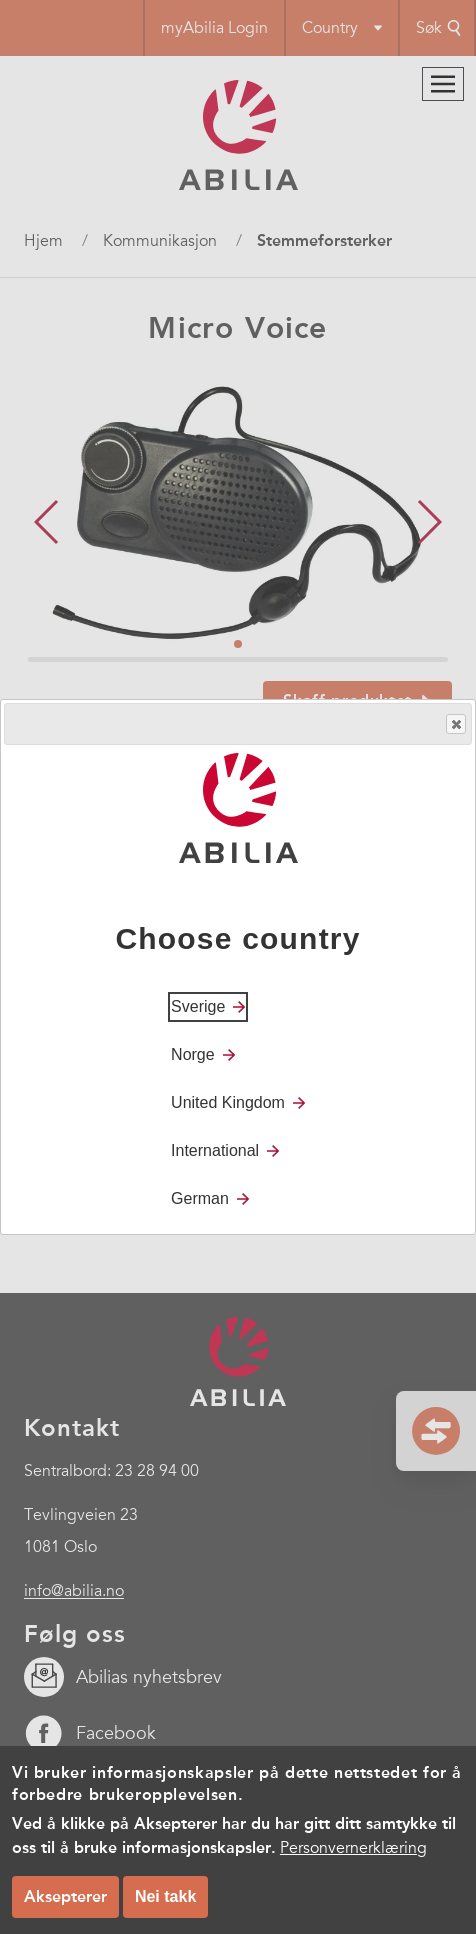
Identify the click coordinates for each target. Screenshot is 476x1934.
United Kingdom (228, 1102)
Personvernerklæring (353, 1848)
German (200, 1198)
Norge (193, 1054)
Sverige (198, 1006)
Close (455, 724)
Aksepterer (65, 1896)
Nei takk (165, 1896)
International (215, 1150)
